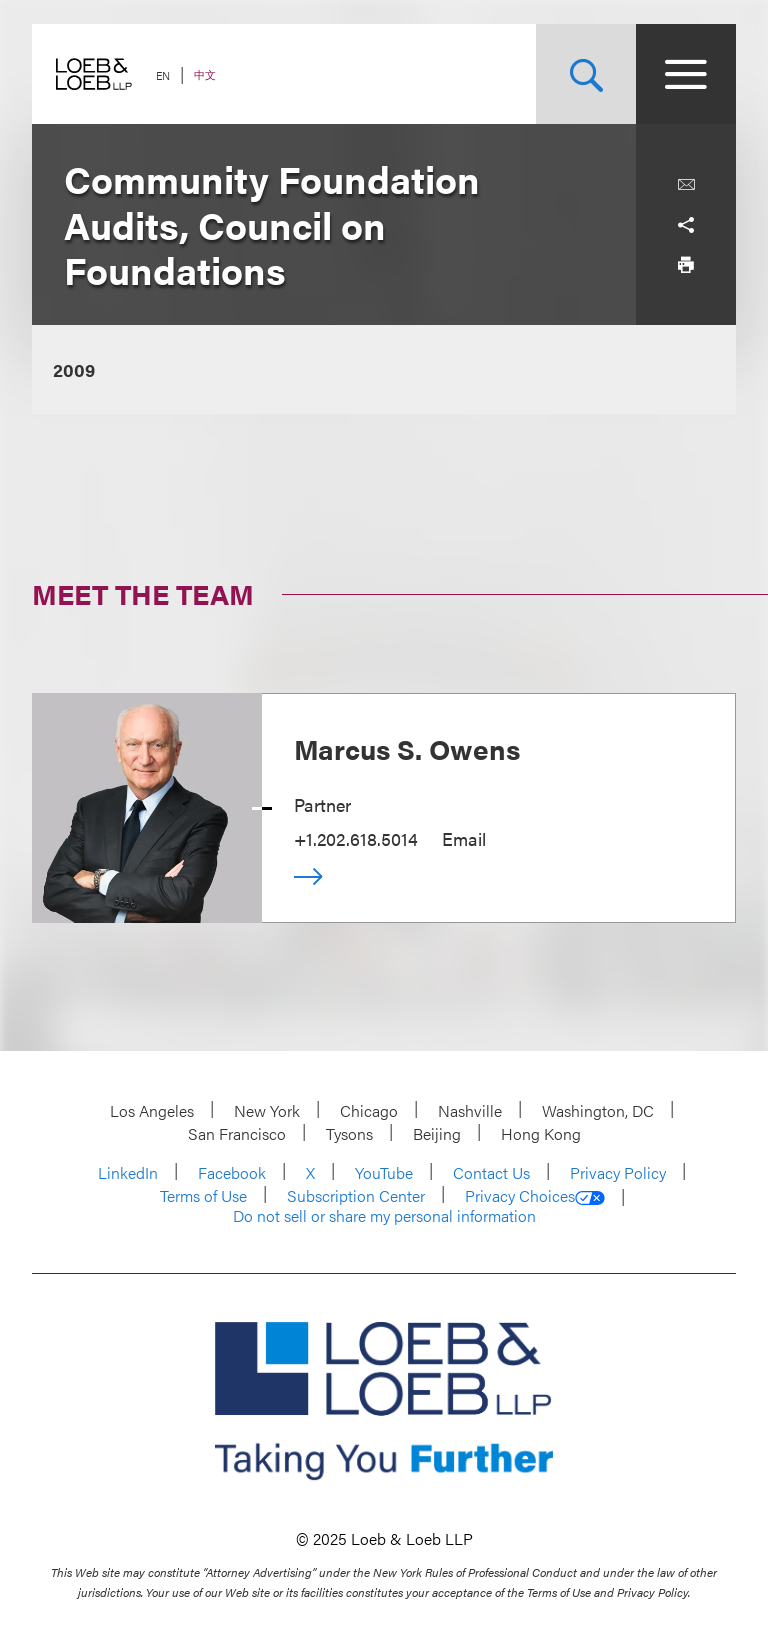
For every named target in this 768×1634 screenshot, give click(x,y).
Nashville (470, 1110)
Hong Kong (541, 1133)
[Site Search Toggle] (586, 74)
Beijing (437, 1133)
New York (267, 1110)
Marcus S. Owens (407, 748)
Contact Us (491, 1172)
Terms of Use (203, 1195)
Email (464, 838)
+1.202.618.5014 (356, 838)
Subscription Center (356, 1195)
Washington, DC (598, 1110)
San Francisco (237, 1133)
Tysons (349, 1133)
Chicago (369, 1110)
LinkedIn (128, 1172)
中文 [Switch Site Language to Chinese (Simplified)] (205, 74)
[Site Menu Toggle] (686, 74)
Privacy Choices (535, 1196)
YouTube (384, 1172)
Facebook (232, 1172)
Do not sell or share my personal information (384, 1216)
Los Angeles (152, 1110)
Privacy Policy (618, 1172)
